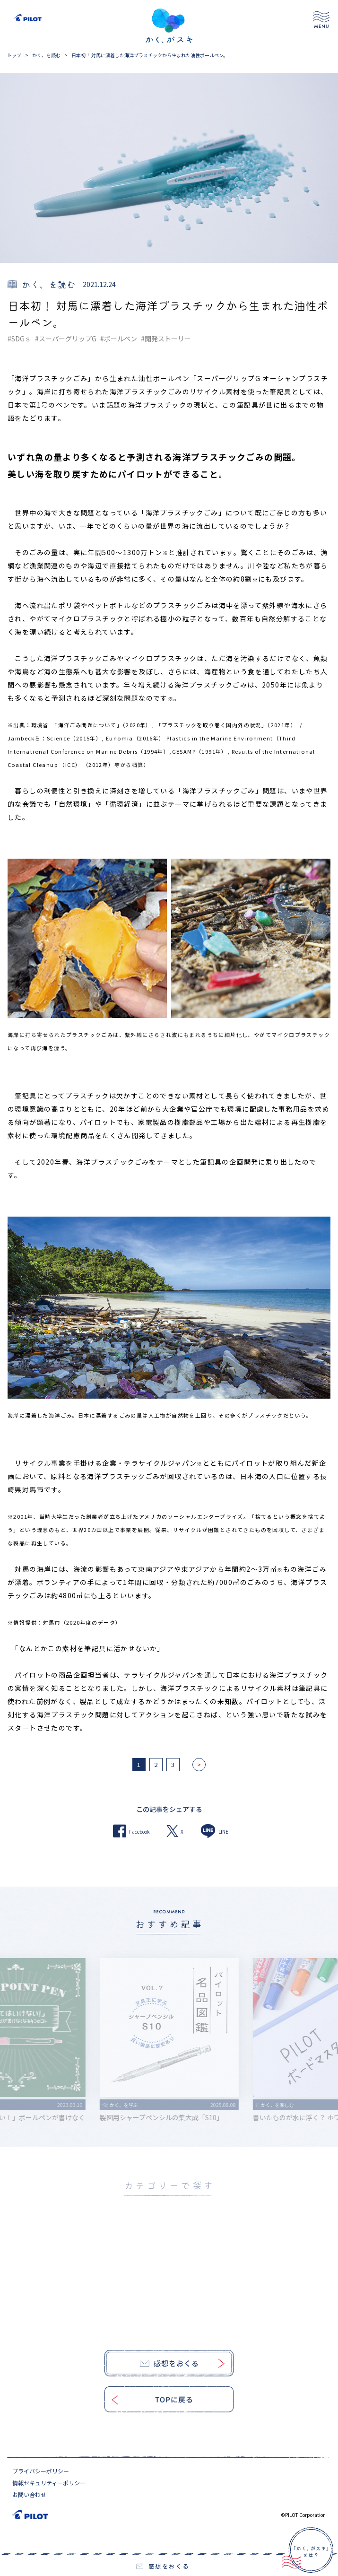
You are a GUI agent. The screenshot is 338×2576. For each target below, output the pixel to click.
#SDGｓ (19, 338)
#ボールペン (118, 338)
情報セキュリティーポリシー (49, 2483)
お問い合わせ (29, 2494)
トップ (14, 55)
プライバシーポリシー (40, 2471)
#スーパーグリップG (65, 338)
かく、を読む (46, 55)
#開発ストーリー (166, 338)
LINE (214, 1831)
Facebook (131, 1831)
